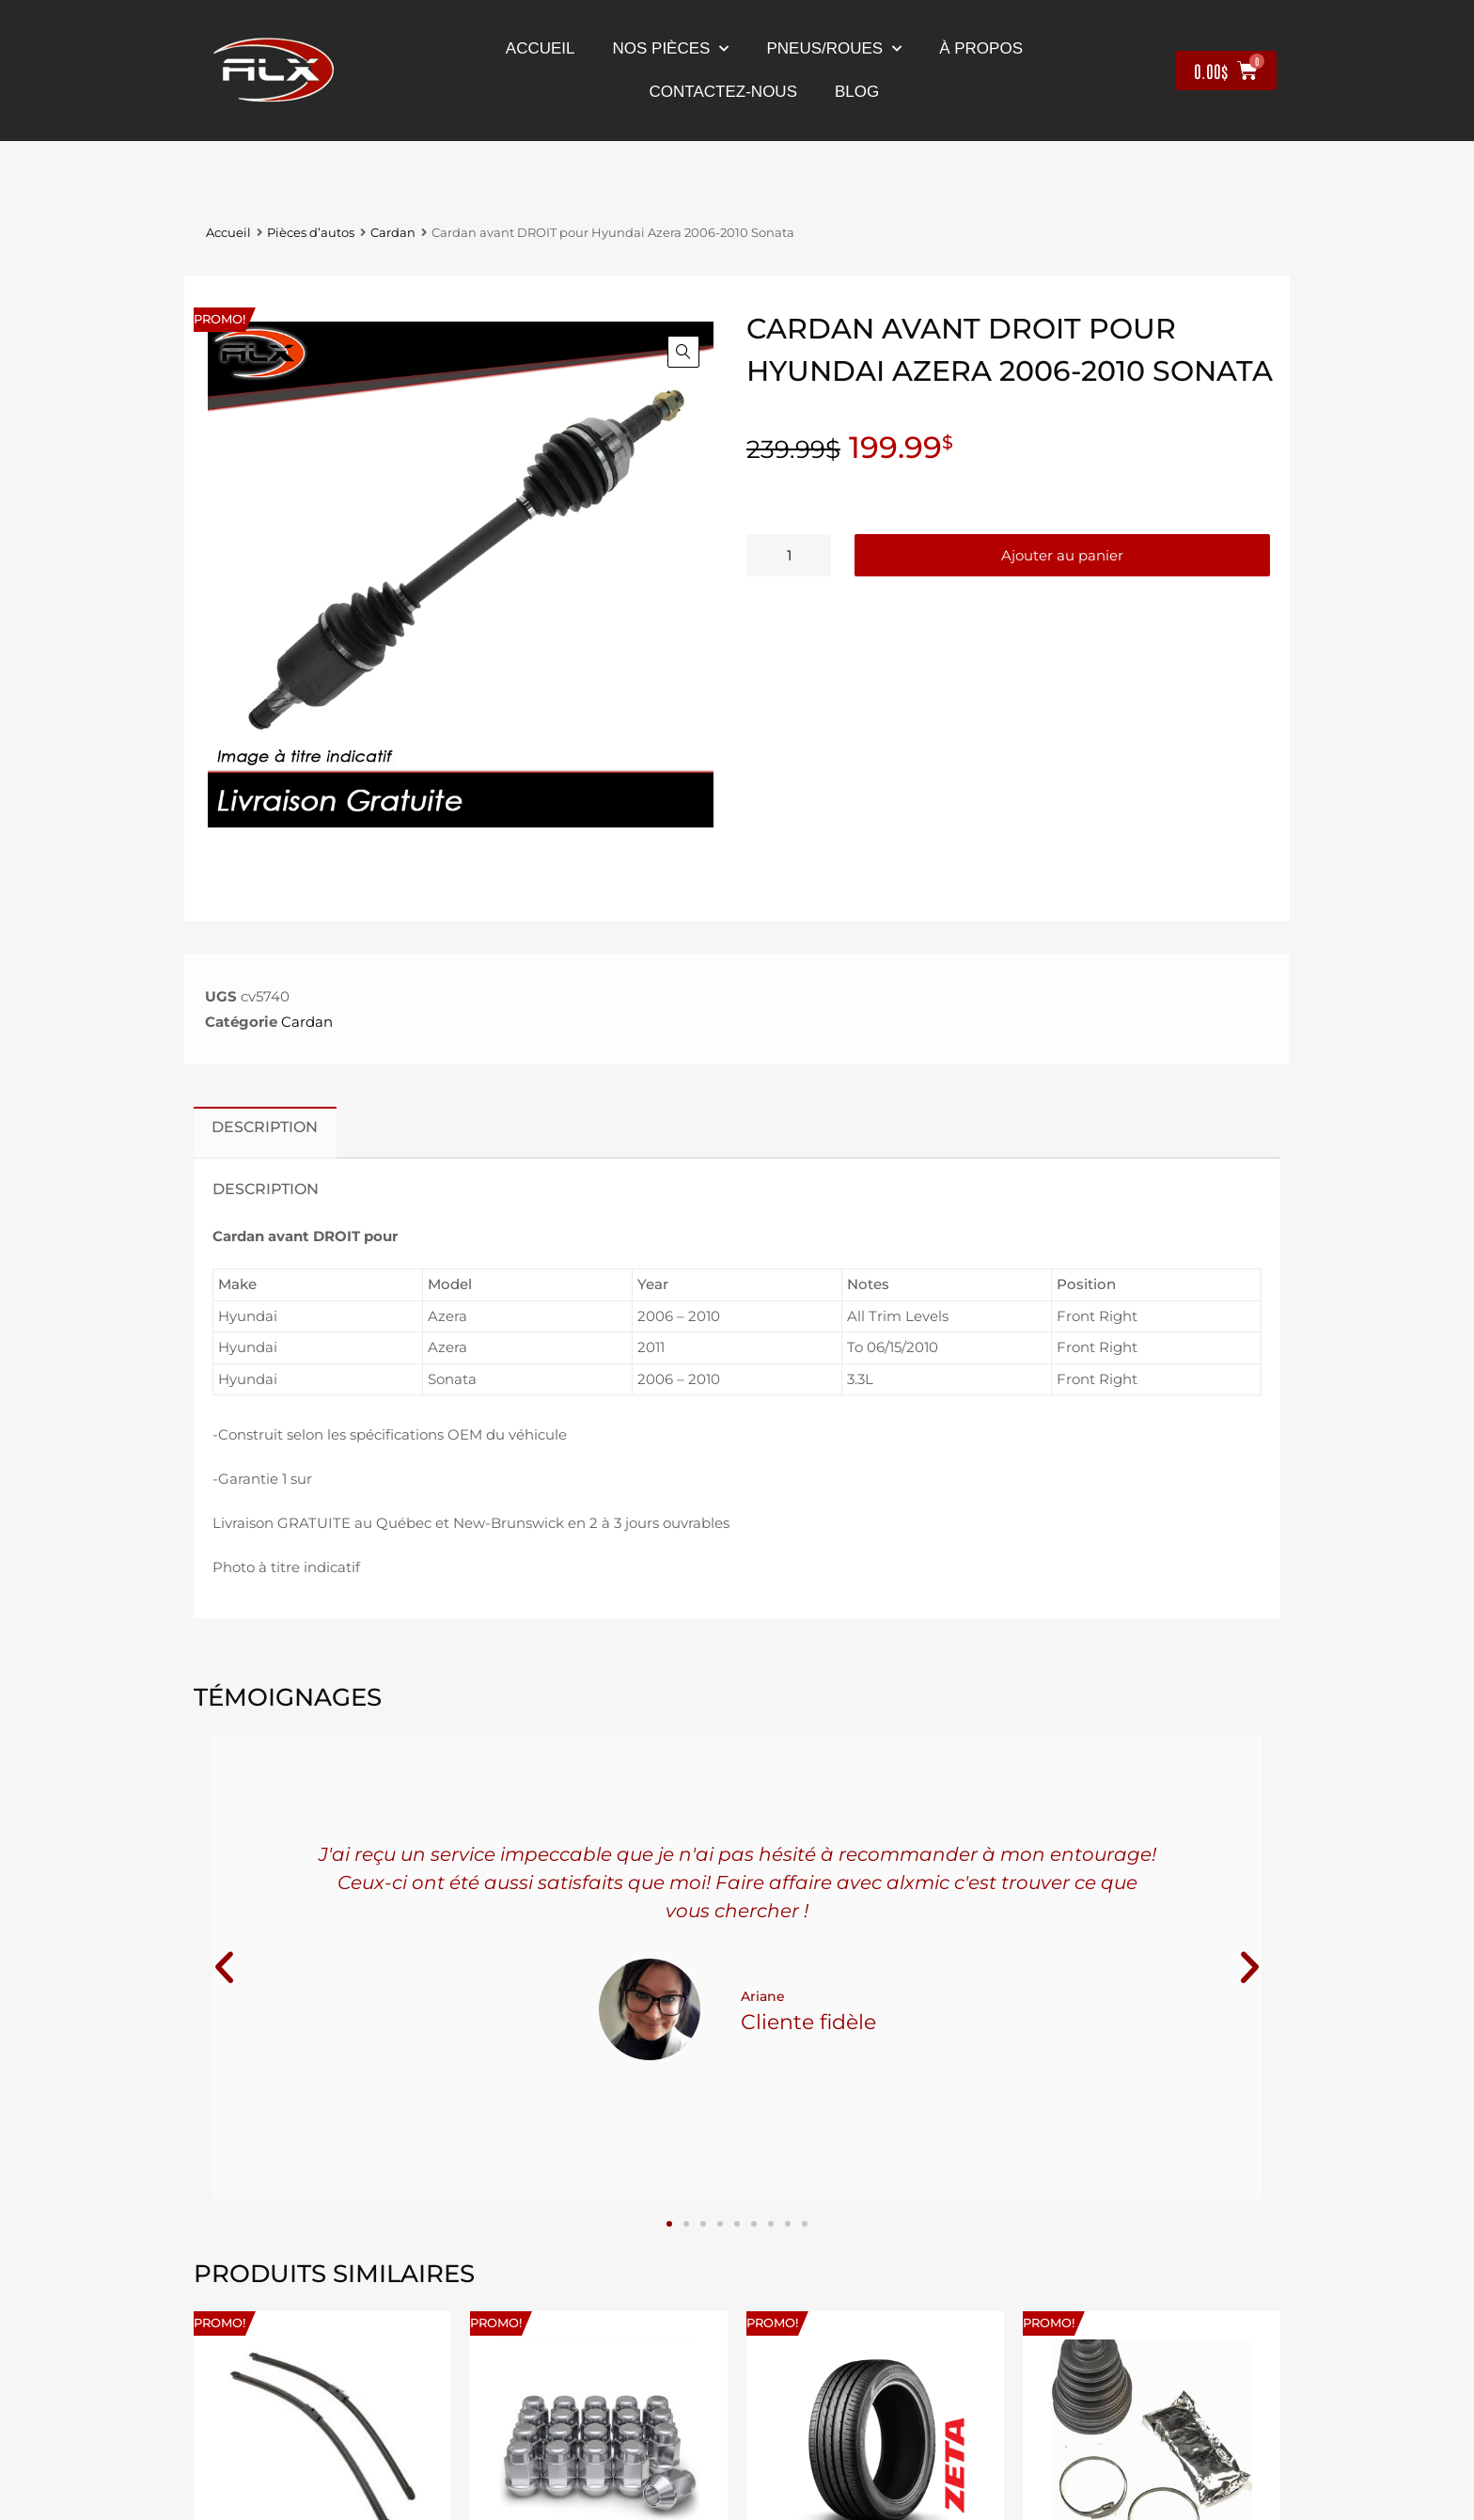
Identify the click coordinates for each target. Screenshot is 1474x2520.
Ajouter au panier (1062, 555)
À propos (981, 48)
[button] (683, 352)
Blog (857, 92)
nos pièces (671, 49)
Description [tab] (265, 1126)
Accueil (540, 48)
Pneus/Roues (834, 49)
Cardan (393, 233)
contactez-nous (723, 92)
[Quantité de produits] (789, 555)
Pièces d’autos (310, 233)
